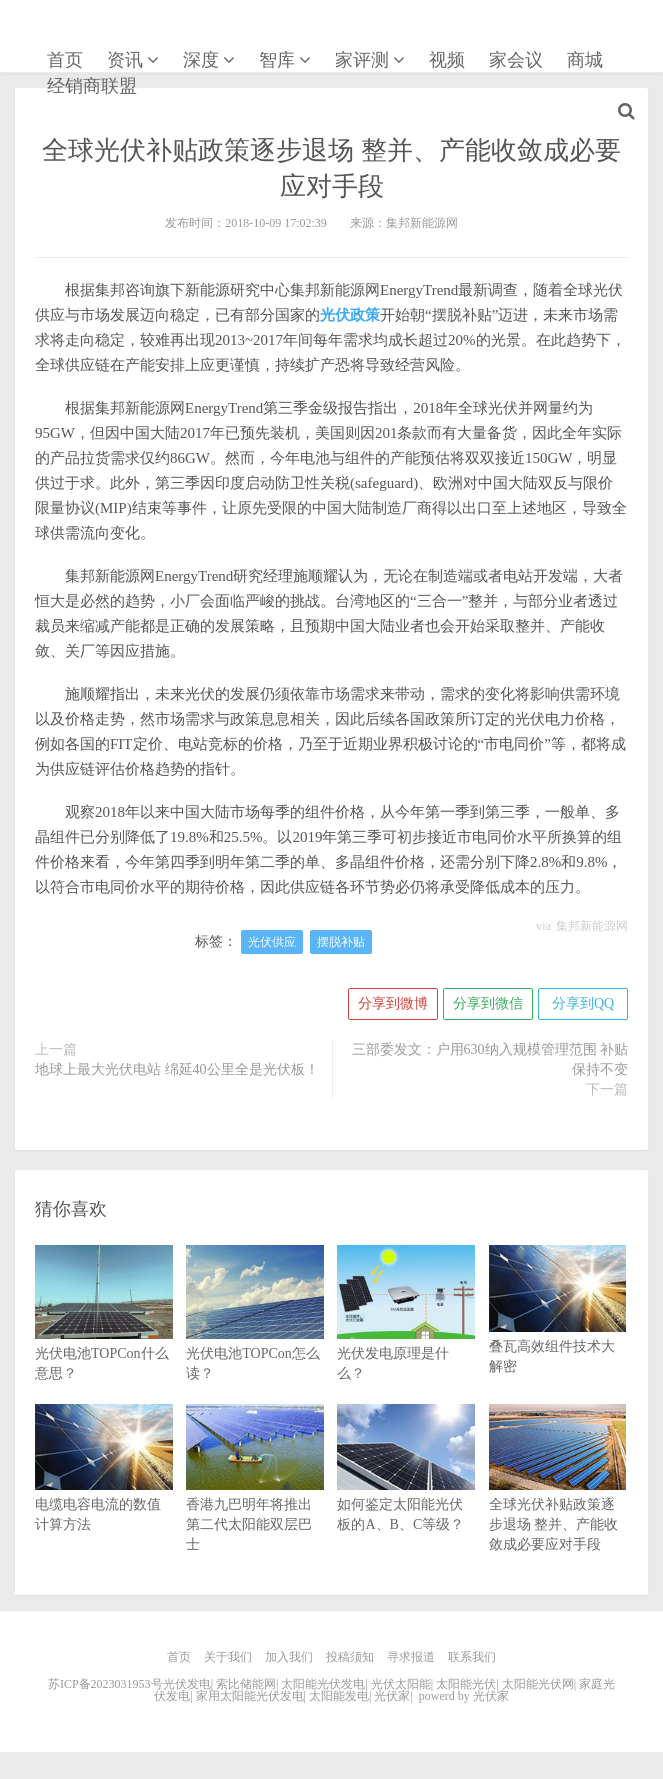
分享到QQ (583, 1003)
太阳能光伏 (466, 1684)
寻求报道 (411, 1657)
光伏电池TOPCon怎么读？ (255, 1333)
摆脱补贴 (341, 942)
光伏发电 (187, 1684)
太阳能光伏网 (538, 1684)
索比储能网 (246, 1684)
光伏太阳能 (401, 1684)
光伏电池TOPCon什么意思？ (104, 1333)
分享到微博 (393, 1003)
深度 (201, 60)
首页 (65, 60)
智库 (277, 60)
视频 (447, 60)
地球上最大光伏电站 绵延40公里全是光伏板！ (177, 1069)
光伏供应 (272, 942)
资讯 (125, 60)
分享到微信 (488, 1003)
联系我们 (472, 1657)
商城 (585, 60)
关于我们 (228, 1657)
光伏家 (73, 34)
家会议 (516, 60)
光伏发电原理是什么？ (406, 1333)
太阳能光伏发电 (323, 1684)
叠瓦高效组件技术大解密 (558, 1328)
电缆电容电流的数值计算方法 (104, 1487)
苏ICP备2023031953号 (105, 1684)
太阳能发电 (339, 1696)
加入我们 (289, 1657)
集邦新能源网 (592, 926)
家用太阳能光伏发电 (250, 1696)
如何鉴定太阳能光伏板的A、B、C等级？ (406, 1487)
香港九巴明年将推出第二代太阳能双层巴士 (255, 1497)
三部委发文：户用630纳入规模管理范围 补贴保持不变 (490, 1059)
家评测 (362, 60)
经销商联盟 (92, 86)
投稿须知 (350, 1657)
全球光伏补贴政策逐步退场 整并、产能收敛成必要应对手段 (558, 1497)
